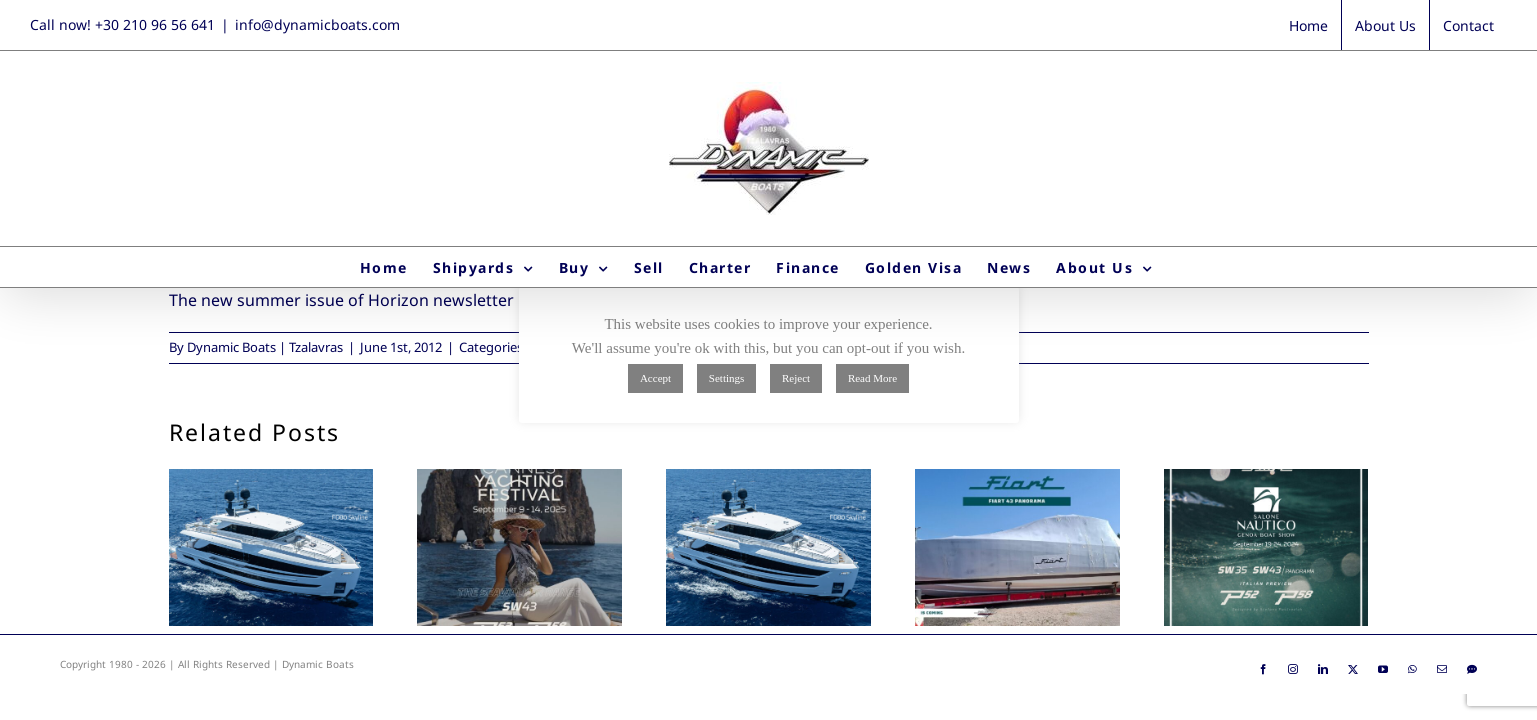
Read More (872, 378)
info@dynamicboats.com (317, 24)
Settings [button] (726, 378)
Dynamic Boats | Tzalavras (265, 347)
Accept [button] (655, 378)
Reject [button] (796, 378)
